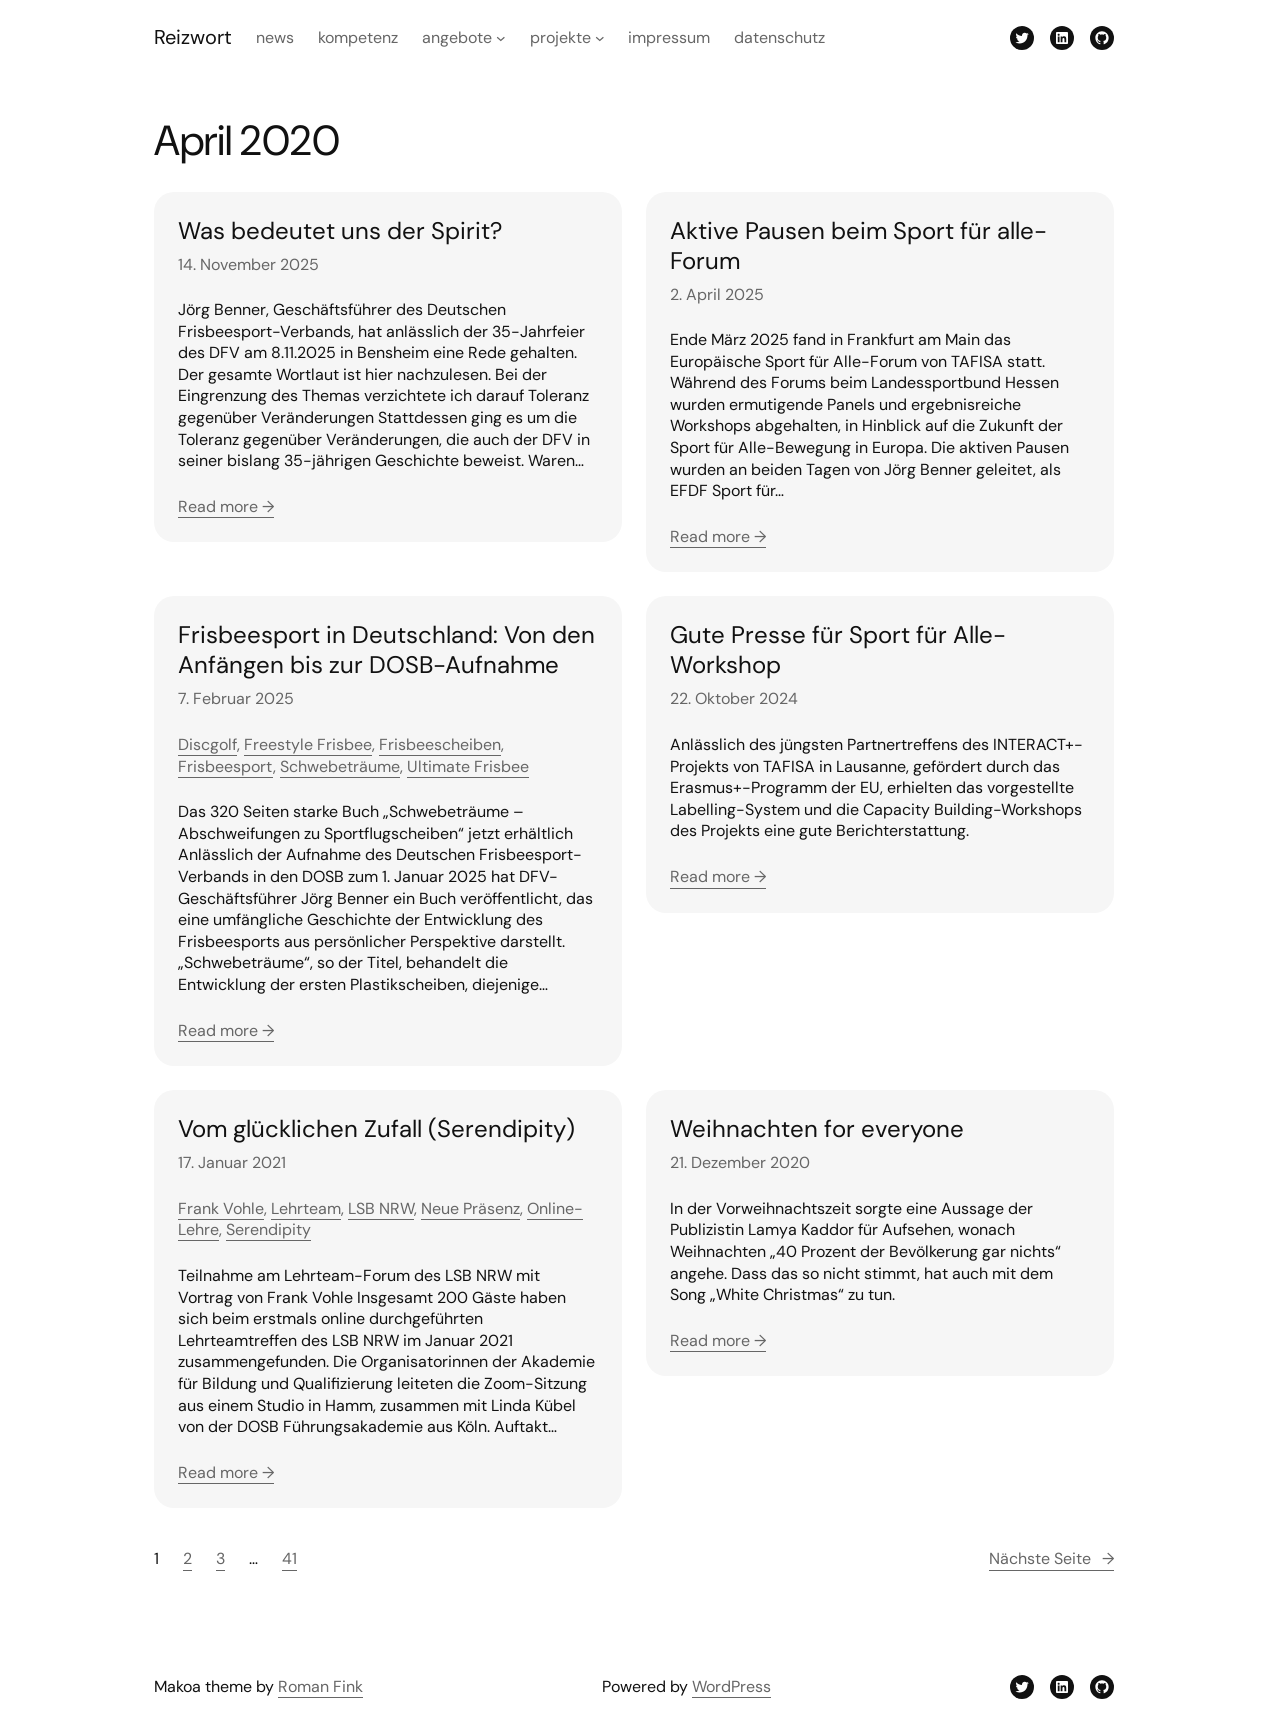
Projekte (560, 37)
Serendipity (268, 1229)
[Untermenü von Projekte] (600, 38)
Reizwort (193, 37)
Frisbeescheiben (440, 744)
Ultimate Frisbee (468, 766)
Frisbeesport (225, 766)
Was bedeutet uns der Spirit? (340, 231)
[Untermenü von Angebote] (501, 38)
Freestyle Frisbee (308, 744)
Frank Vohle (221, 1208)
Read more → (226, 506)
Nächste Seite (1051, 1559)
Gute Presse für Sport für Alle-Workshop (838, 650)
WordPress (731, 1686)
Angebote (457, 37)
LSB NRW (381, 1208)
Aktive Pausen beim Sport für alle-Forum (858, 246)
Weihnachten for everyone (817, 1129)
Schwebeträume (340, 766)
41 (289, 1558)
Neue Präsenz (470, 1208)
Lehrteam (306, 1208)
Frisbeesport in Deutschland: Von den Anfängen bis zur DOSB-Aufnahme (386, 650)
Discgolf (207, 744)
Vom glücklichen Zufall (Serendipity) (376, 1129)
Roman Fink (320, 1686)
